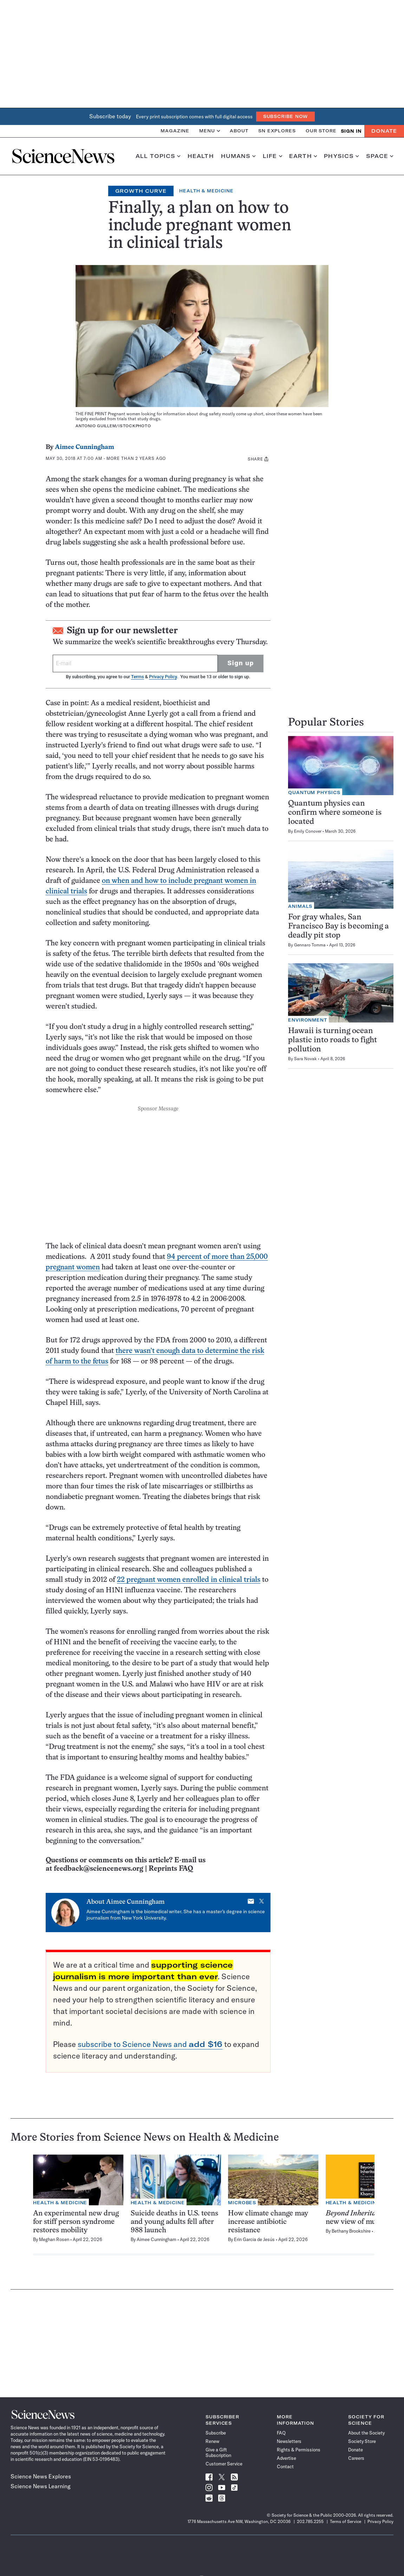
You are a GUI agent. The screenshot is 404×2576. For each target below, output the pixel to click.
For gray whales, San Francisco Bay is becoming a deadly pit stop (338, 926)
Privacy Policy (163, 676)
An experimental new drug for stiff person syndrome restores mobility (76, 2222)
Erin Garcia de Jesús (254, 2239)
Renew (212, 2441)
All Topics (158, 156)
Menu (209, 130)
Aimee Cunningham (84, 447)
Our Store (321, 130)
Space (379, 156)
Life (272, 156)
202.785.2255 (310, 2521)
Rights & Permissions (298, 2449)
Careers (356, 2458)
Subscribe (216, 2433)
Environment (307, 1020)
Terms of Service (345, 2521)
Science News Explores (41, 2476)
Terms (137, 676)
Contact (285, 2466)
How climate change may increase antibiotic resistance (268, 2222)
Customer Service (224, 2463)
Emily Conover (307, 831)
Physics (341, 156)
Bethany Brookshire (351, 2231)
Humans (238, 156)
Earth (303, 156)
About (239, 130)
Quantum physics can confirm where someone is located (335, 813)
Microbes (242, 2202)
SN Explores (277, 130)
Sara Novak (305, 1058)
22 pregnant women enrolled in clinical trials (188, 1580)
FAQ (281, 2433)
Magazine (175, 130)
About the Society (366, 2433)
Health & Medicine (206, 190)
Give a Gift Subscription (218, 2452)
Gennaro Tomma (310, 944)
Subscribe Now (285, 116)
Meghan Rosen (54, 2239)
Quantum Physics (314, 792)
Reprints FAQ (171, 1868)
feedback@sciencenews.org (98, 1868)
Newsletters (289, 2441)
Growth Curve (141, 191)
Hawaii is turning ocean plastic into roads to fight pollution (332, 1040)
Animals (300, 906)
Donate (384, 131)
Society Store (362, 2441)
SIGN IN (351, 131)
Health (201, 156)
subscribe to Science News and (150, 2044)
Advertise (286, 2458)
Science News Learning (41, 2486)
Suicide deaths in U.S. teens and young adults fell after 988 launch (174, 2222)
